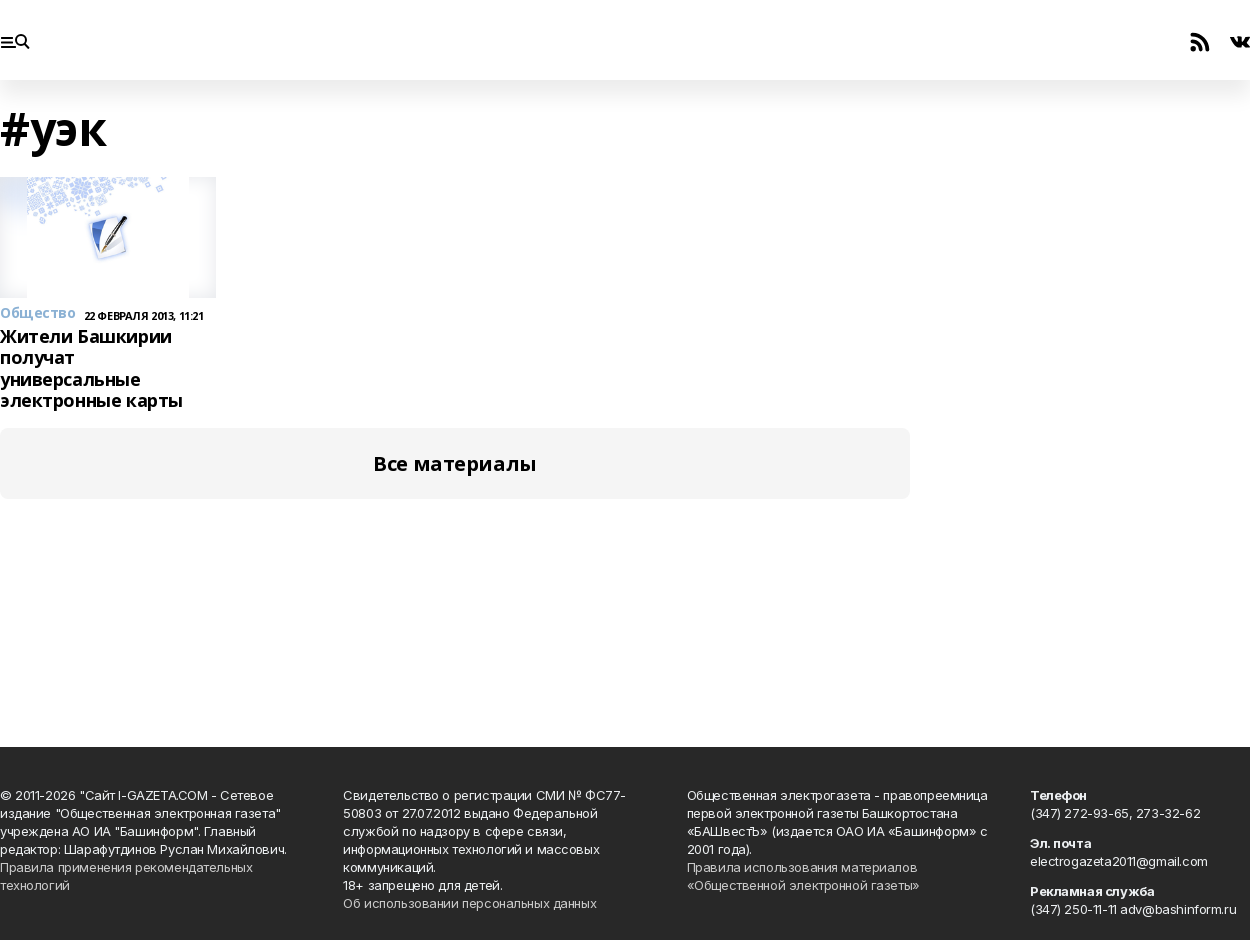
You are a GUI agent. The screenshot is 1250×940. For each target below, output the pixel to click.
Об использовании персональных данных (469, 903)
